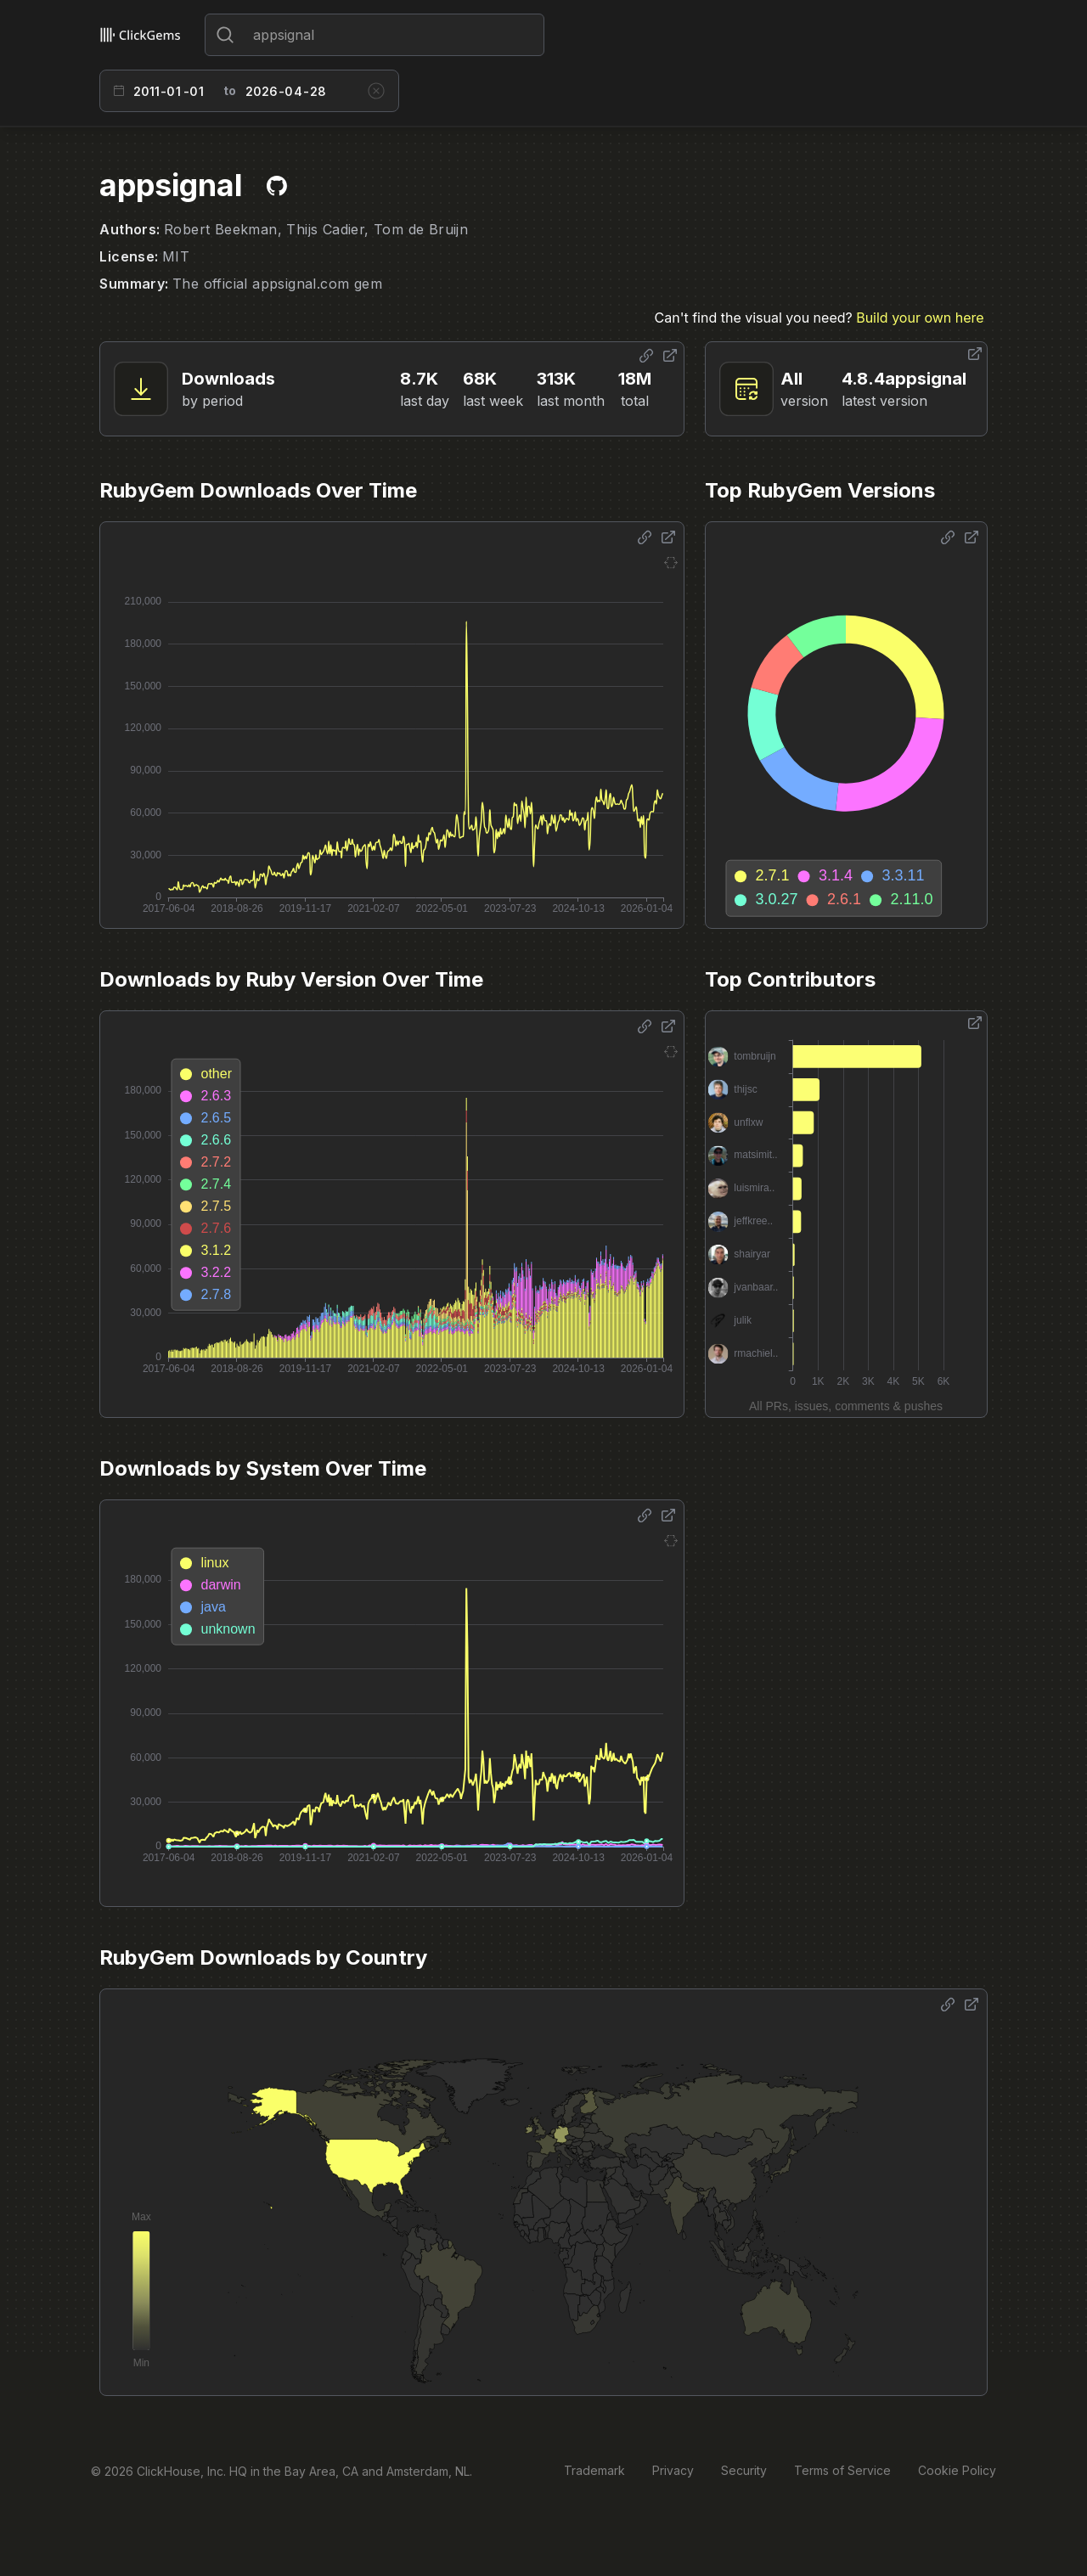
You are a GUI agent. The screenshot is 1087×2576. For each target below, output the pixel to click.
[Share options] (646, 355)
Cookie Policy (957, 2470)
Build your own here (919, 317)
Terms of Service (842, 2470)
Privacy (673, 2470)
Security (744, 2470)
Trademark (594, 2470)
